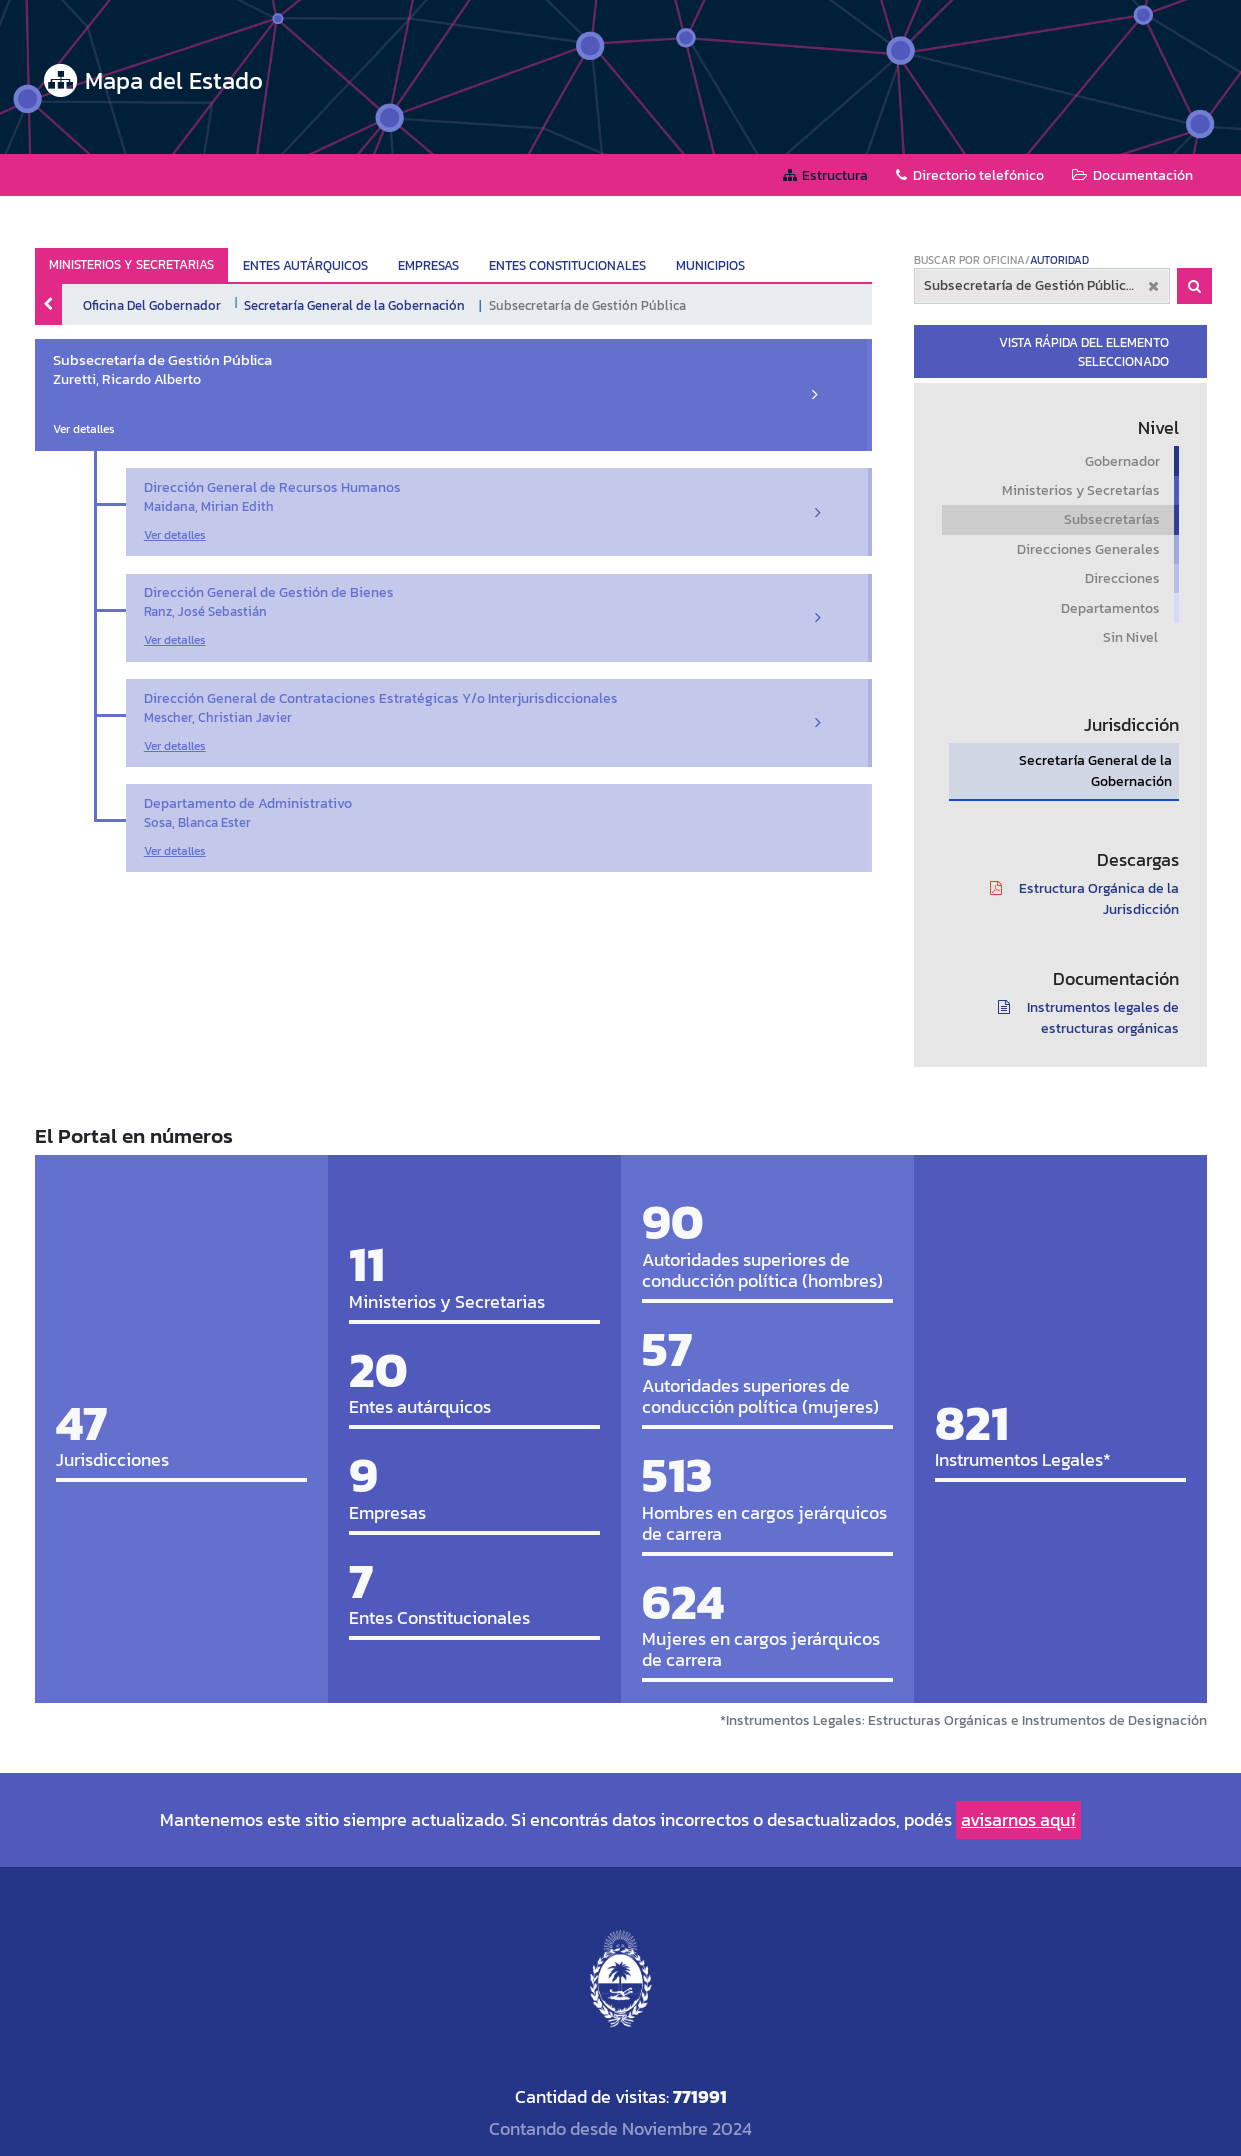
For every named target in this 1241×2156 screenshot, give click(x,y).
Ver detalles (84, 429)
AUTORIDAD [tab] (1059, 260)
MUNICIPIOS (710, 265)
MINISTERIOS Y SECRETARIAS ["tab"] (131, 264)
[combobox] (1042, 286)
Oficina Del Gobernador (152, 305)
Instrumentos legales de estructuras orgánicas (1081, 1018)
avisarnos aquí (1018, 1819)
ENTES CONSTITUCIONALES (567, 265)
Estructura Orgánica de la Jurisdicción (1077, 899)
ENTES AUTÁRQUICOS (305, 265)
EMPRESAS (428, 265)
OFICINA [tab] (1004, 260)
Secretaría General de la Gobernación (354, 305)
